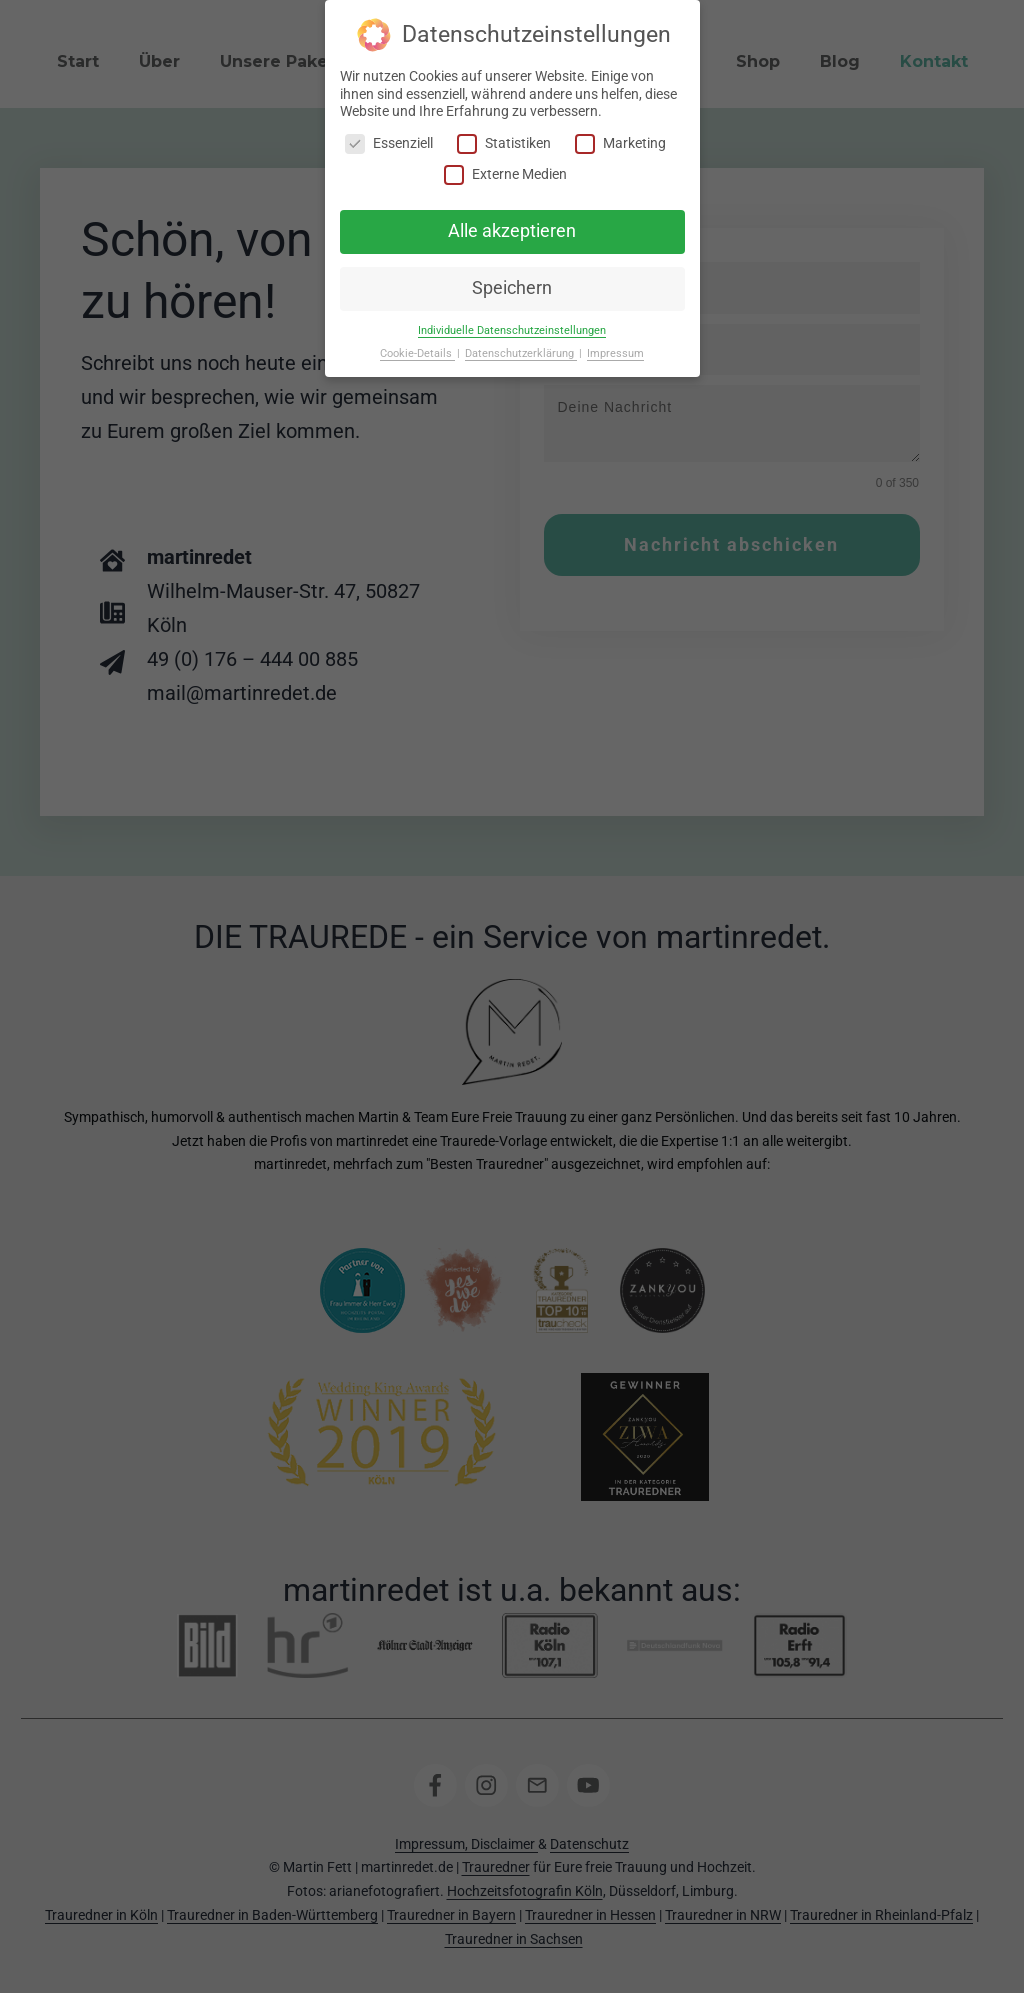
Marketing (620, 143)
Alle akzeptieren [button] (512, 231)
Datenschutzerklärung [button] (521, 353)
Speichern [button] (512, 288)
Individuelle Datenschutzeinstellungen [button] (512, 330)
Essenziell (389, 143)
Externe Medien (505, 174)
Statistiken (504, 143)
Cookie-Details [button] (417, 353)
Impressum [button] (615, 353)
